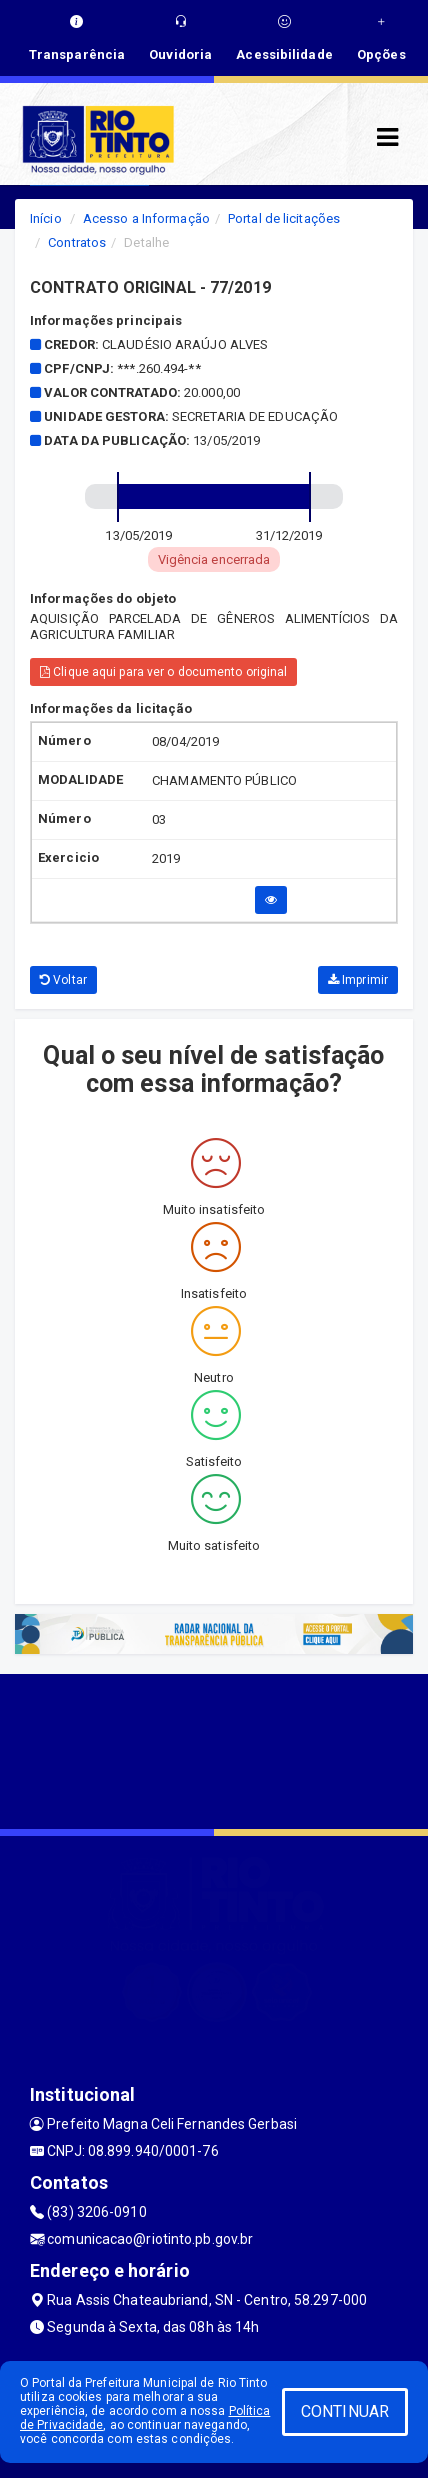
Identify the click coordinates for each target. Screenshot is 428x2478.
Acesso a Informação (146, 218)
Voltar (63, 980)
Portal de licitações (284, 218)
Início (46, 218)
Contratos (77, 242)
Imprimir (358, 980)
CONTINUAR (345, 2411)
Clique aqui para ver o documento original (163, 672)
